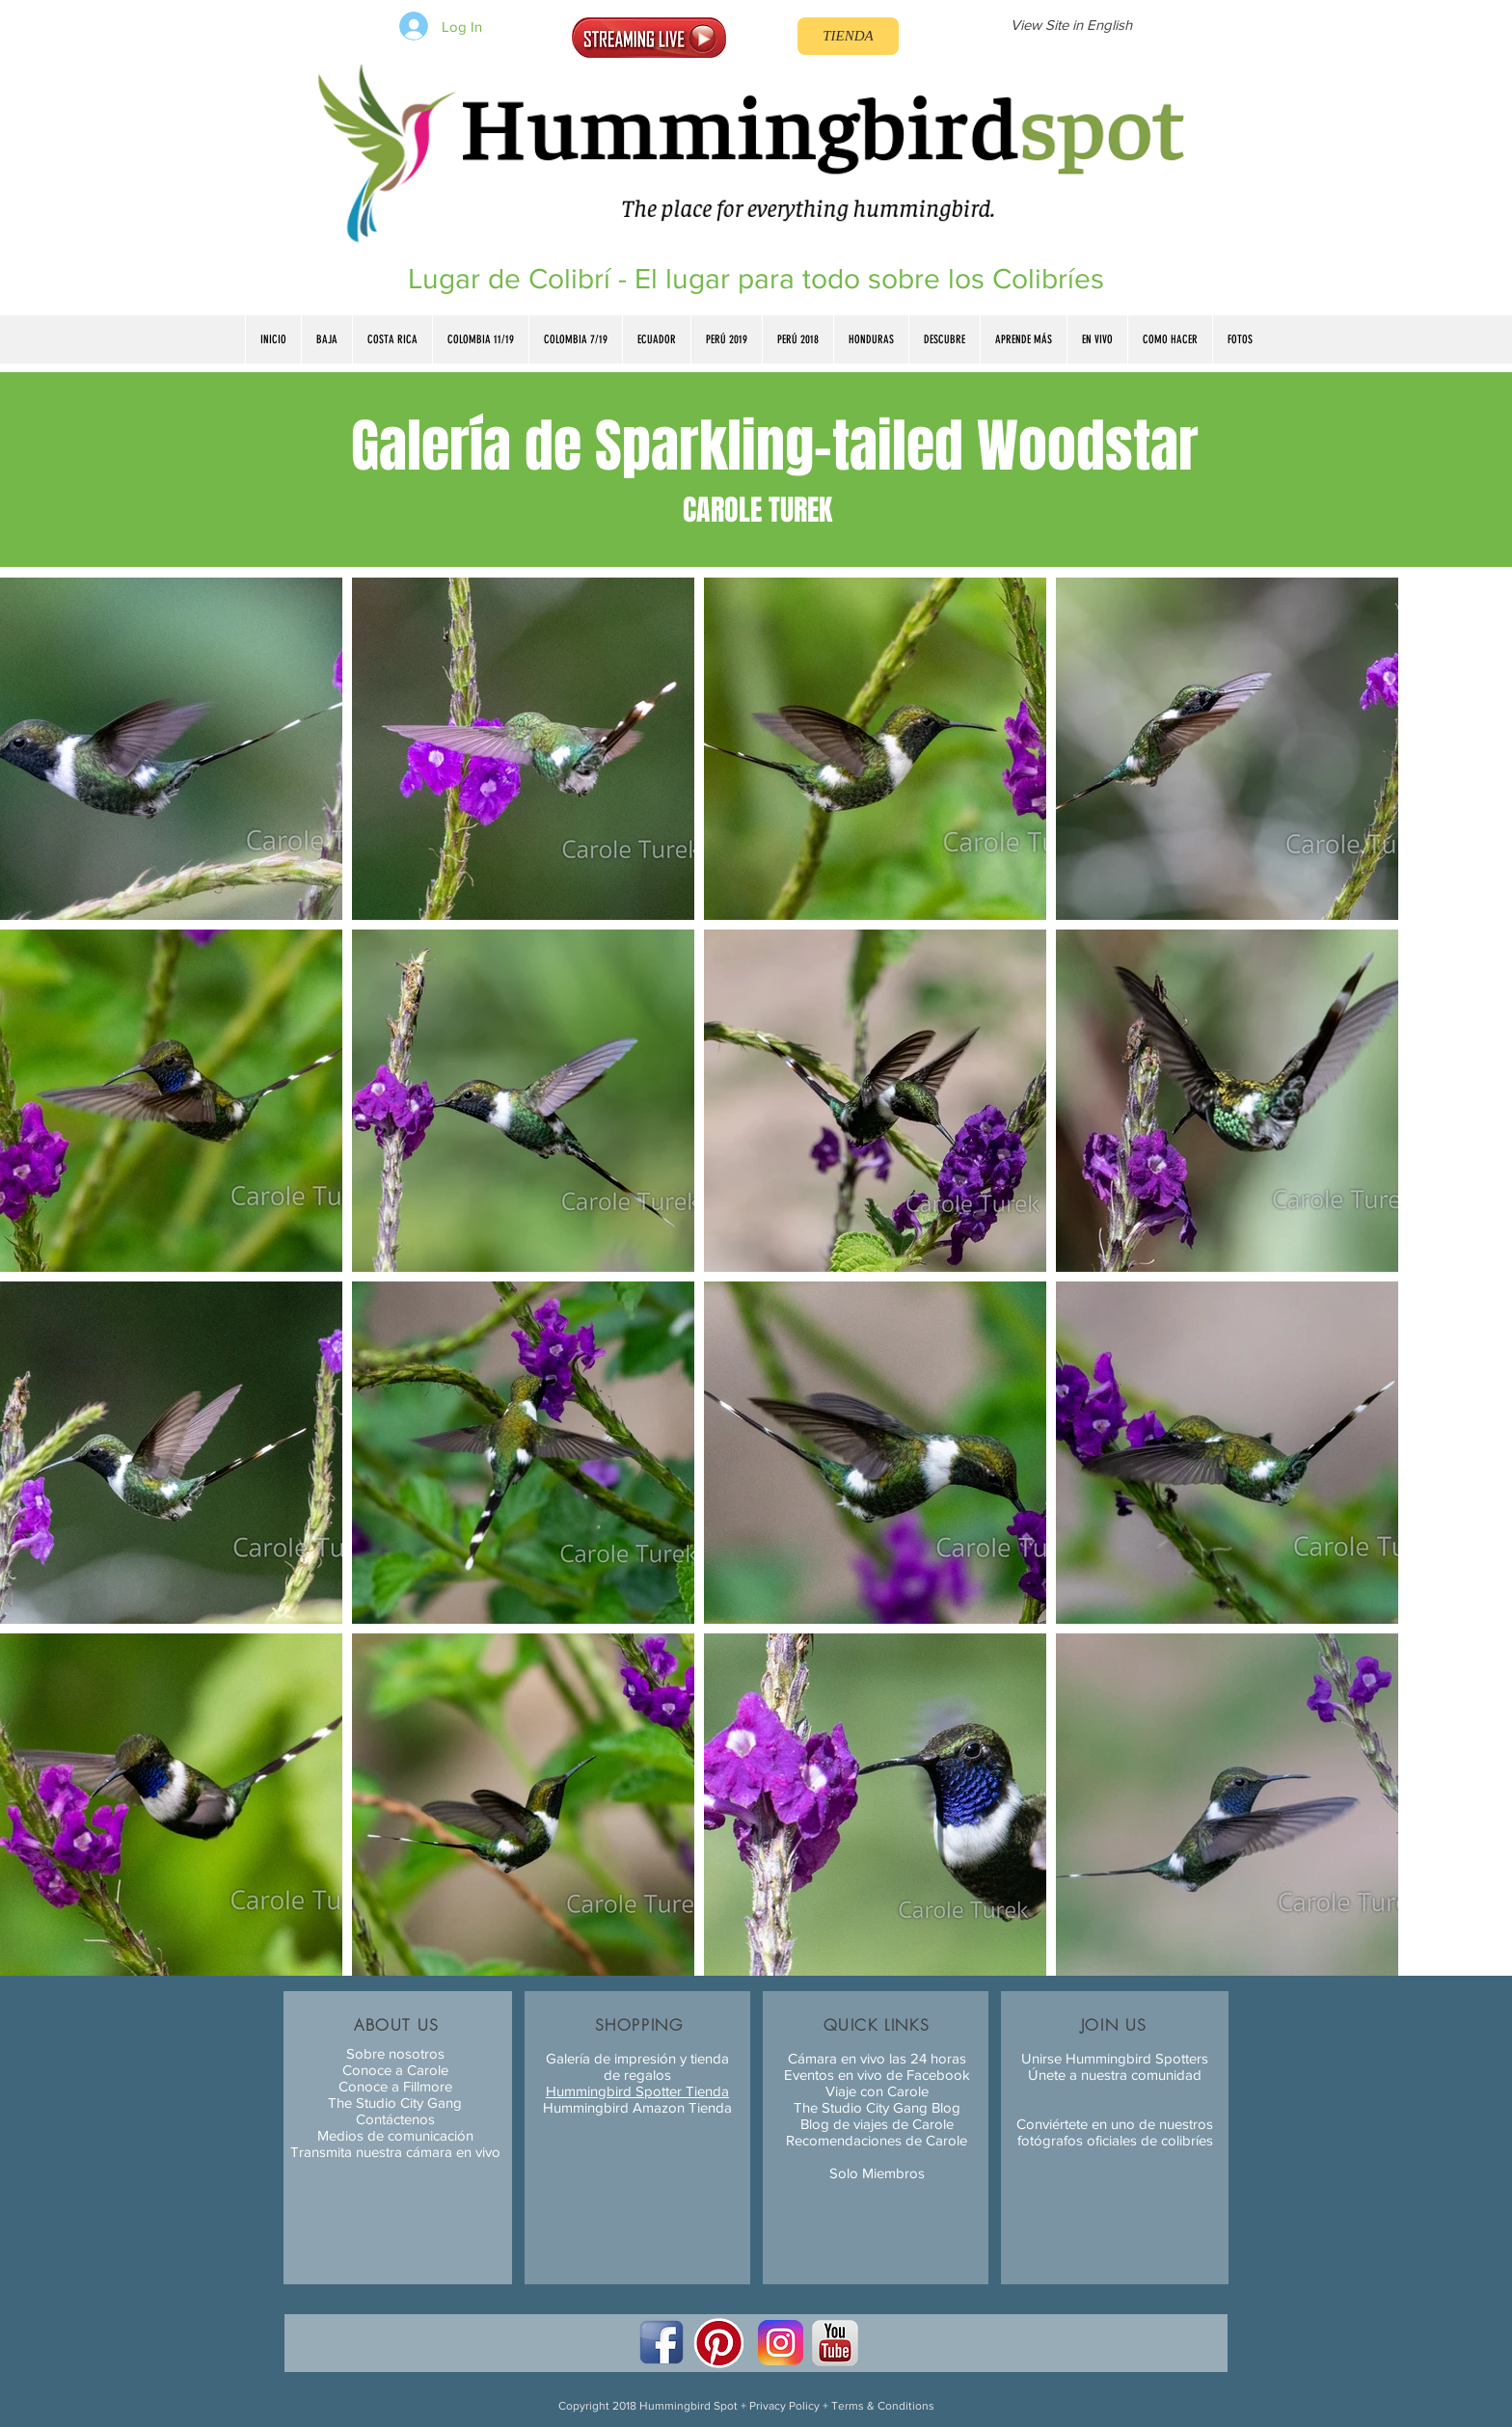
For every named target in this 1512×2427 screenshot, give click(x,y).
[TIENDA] (848, 36)
